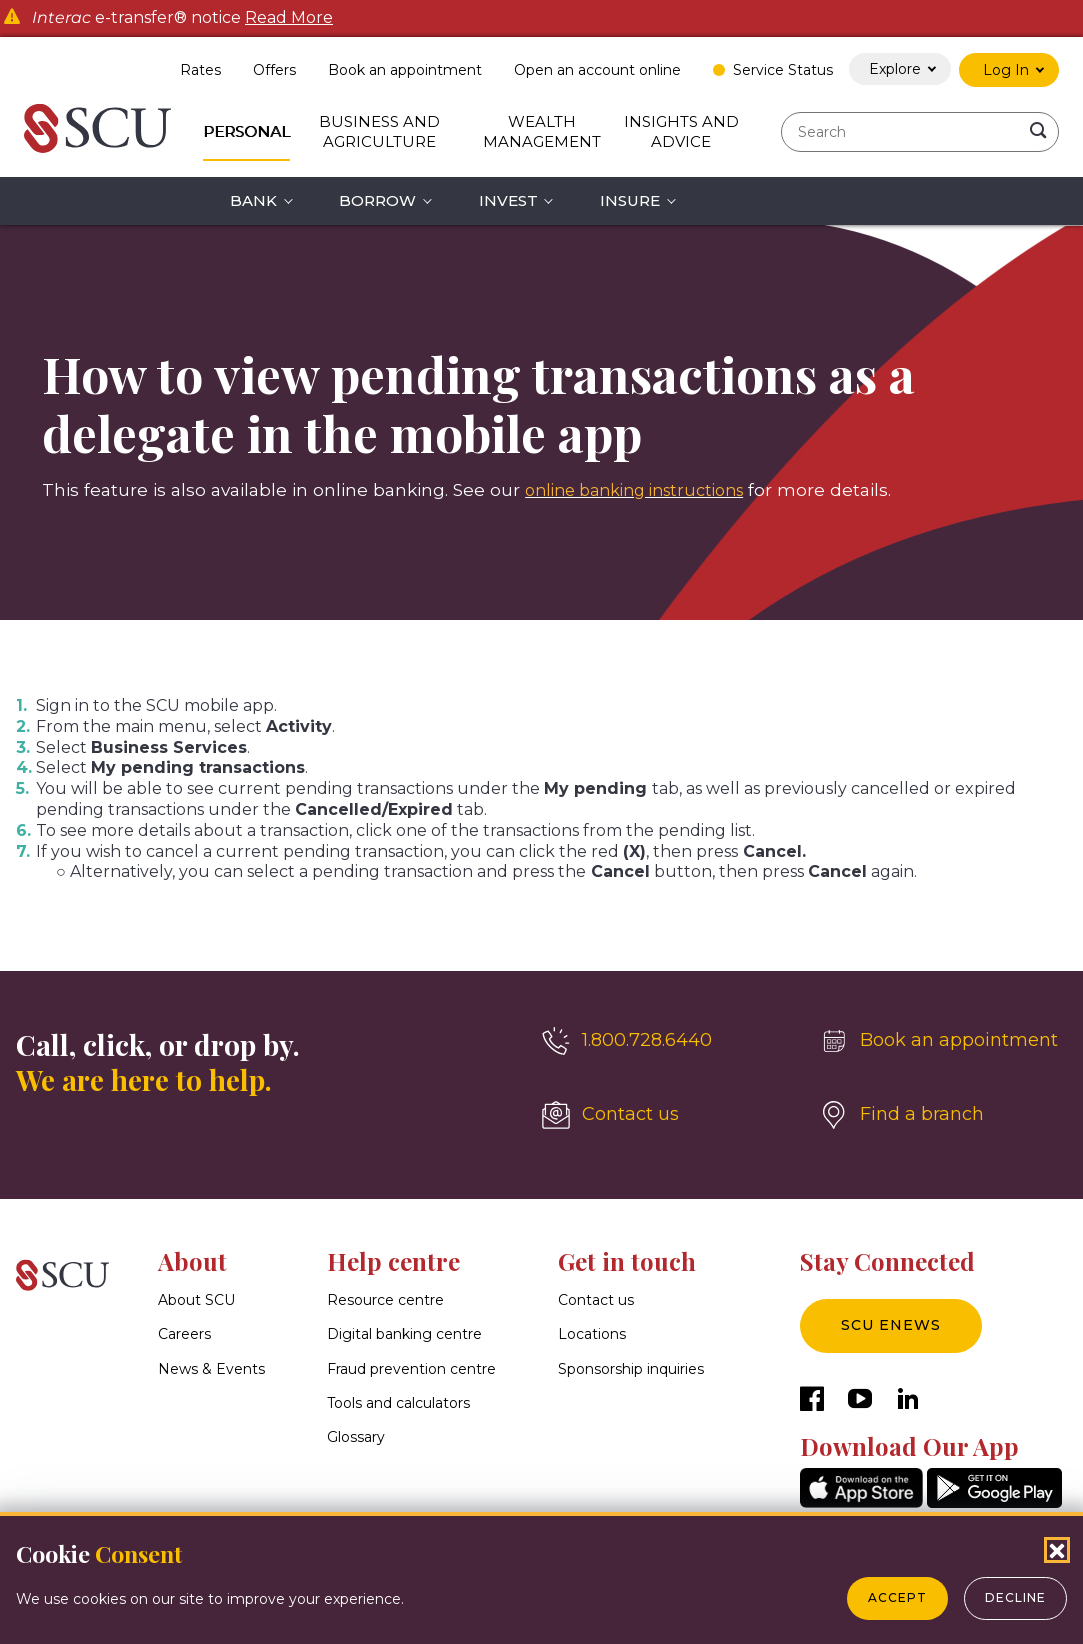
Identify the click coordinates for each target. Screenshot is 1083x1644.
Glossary (356, 1437)
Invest (508, 200)
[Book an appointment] (943, 1041)
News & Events (211, 1369)
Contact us (596, 1300)
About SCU (196, 1300)
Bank (253, 200)
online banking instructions (645, 489)
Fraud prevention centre (411, 1369)
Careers (184, 1334)
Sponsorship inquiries (631, 1369)
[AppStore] (861, 1502)
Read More (289, 18)
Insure (630, 200)
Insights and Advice (681, 131)
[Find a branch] (943, 1115)
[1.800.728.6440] (665, 1041)
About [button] (192, 1261)
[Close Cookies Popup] (1057, 1550)
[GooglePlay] (994, 1502)
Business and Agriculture (379, 131)
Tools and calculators (398, 1403)
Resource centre (385, 1300)
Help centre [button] (393, 1261)
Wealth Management (542, 131)
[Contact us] (665, 1115)
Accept (897, 1597)
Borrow (377, 200)
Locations (592, 1334)
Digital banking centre (404, 1334)
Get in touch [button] (627, 1261)
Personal (246, 131)
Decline (1015, 1597)
